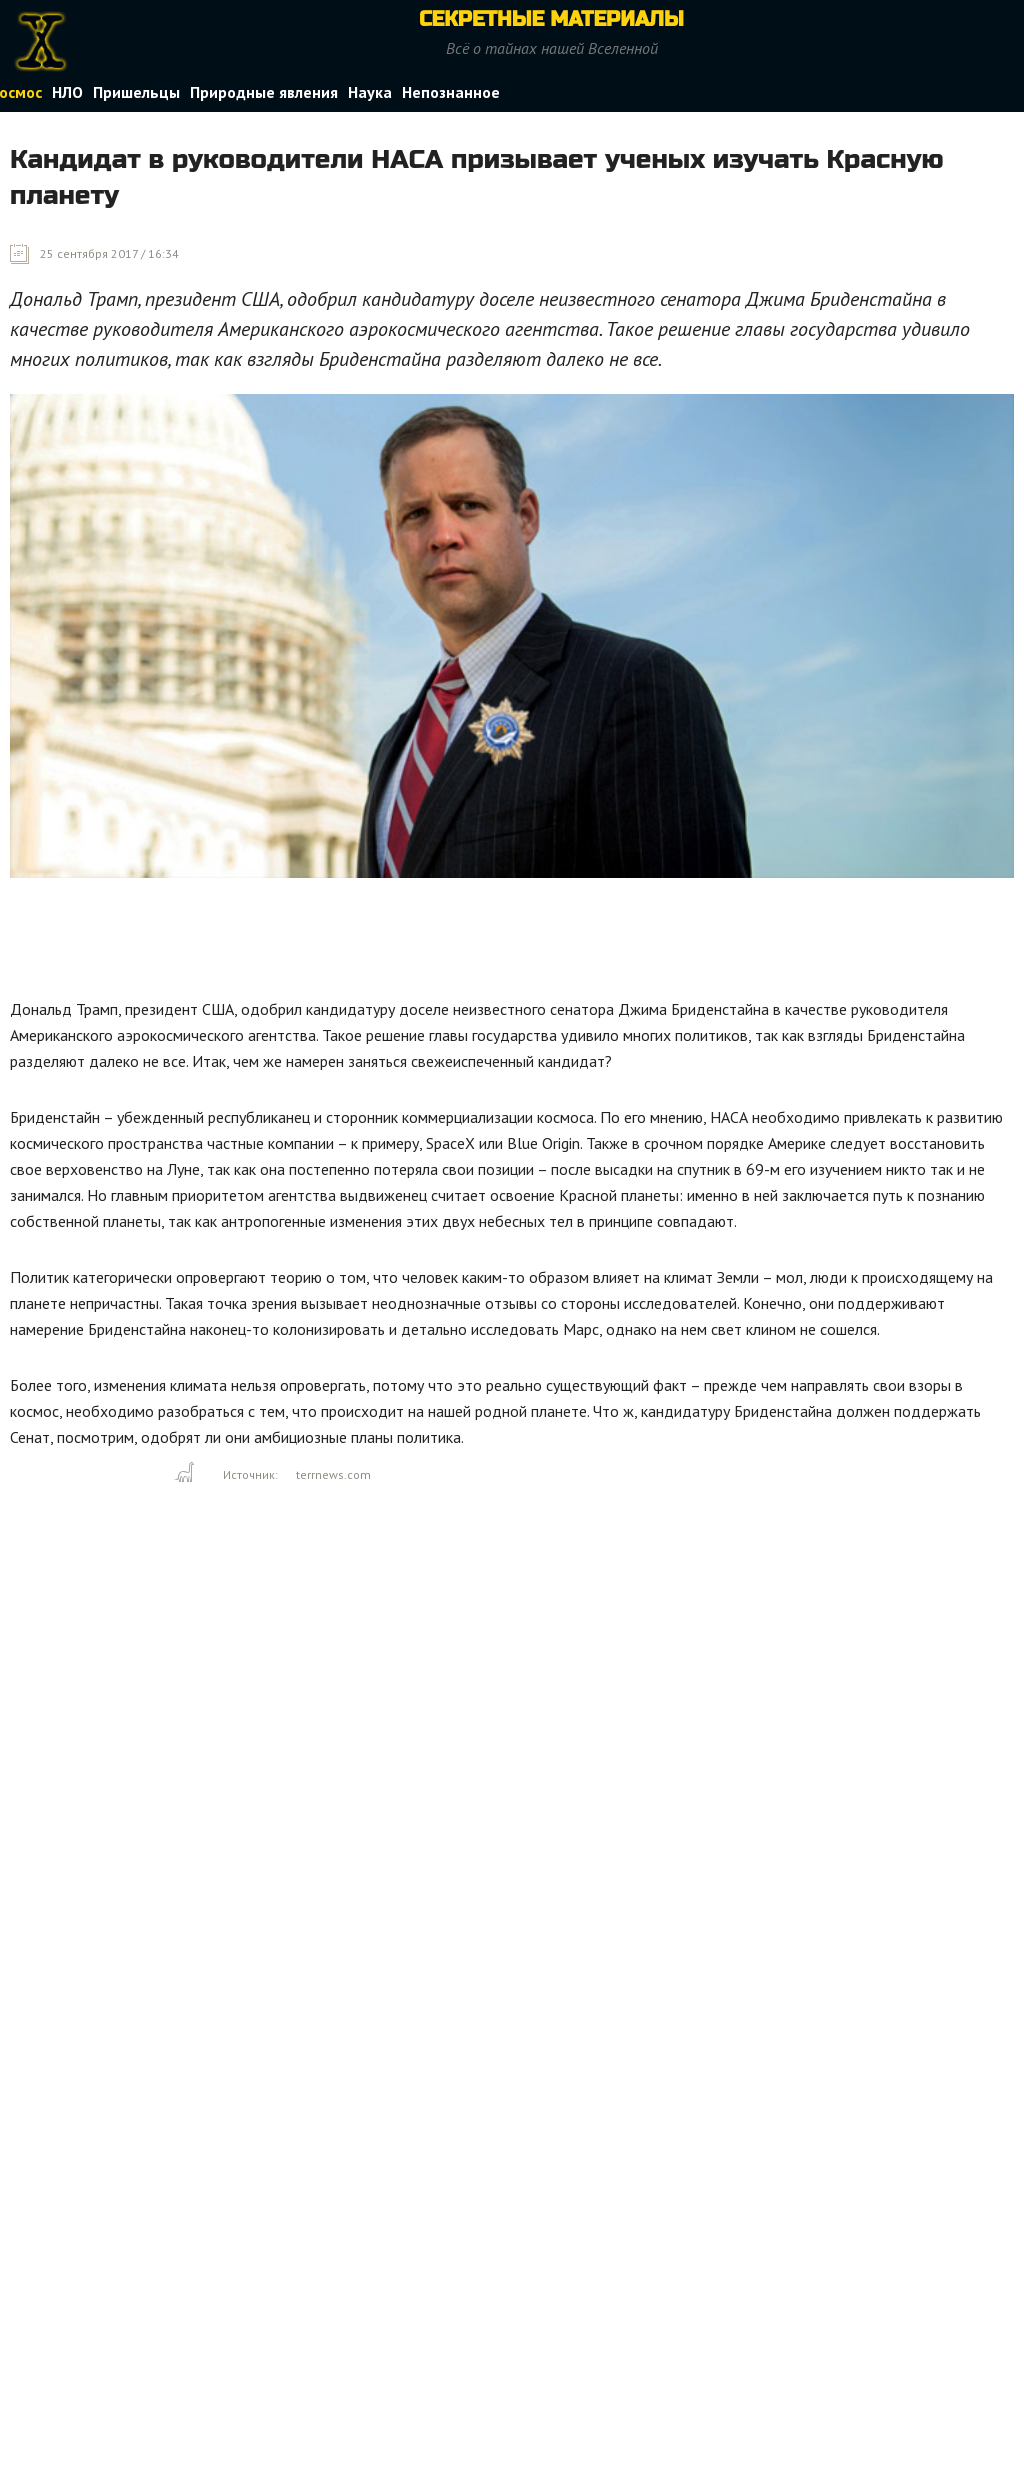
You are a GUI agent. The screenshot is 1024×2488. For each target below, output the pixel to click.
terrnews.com (333, 1474)
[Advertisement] (374, 943)
